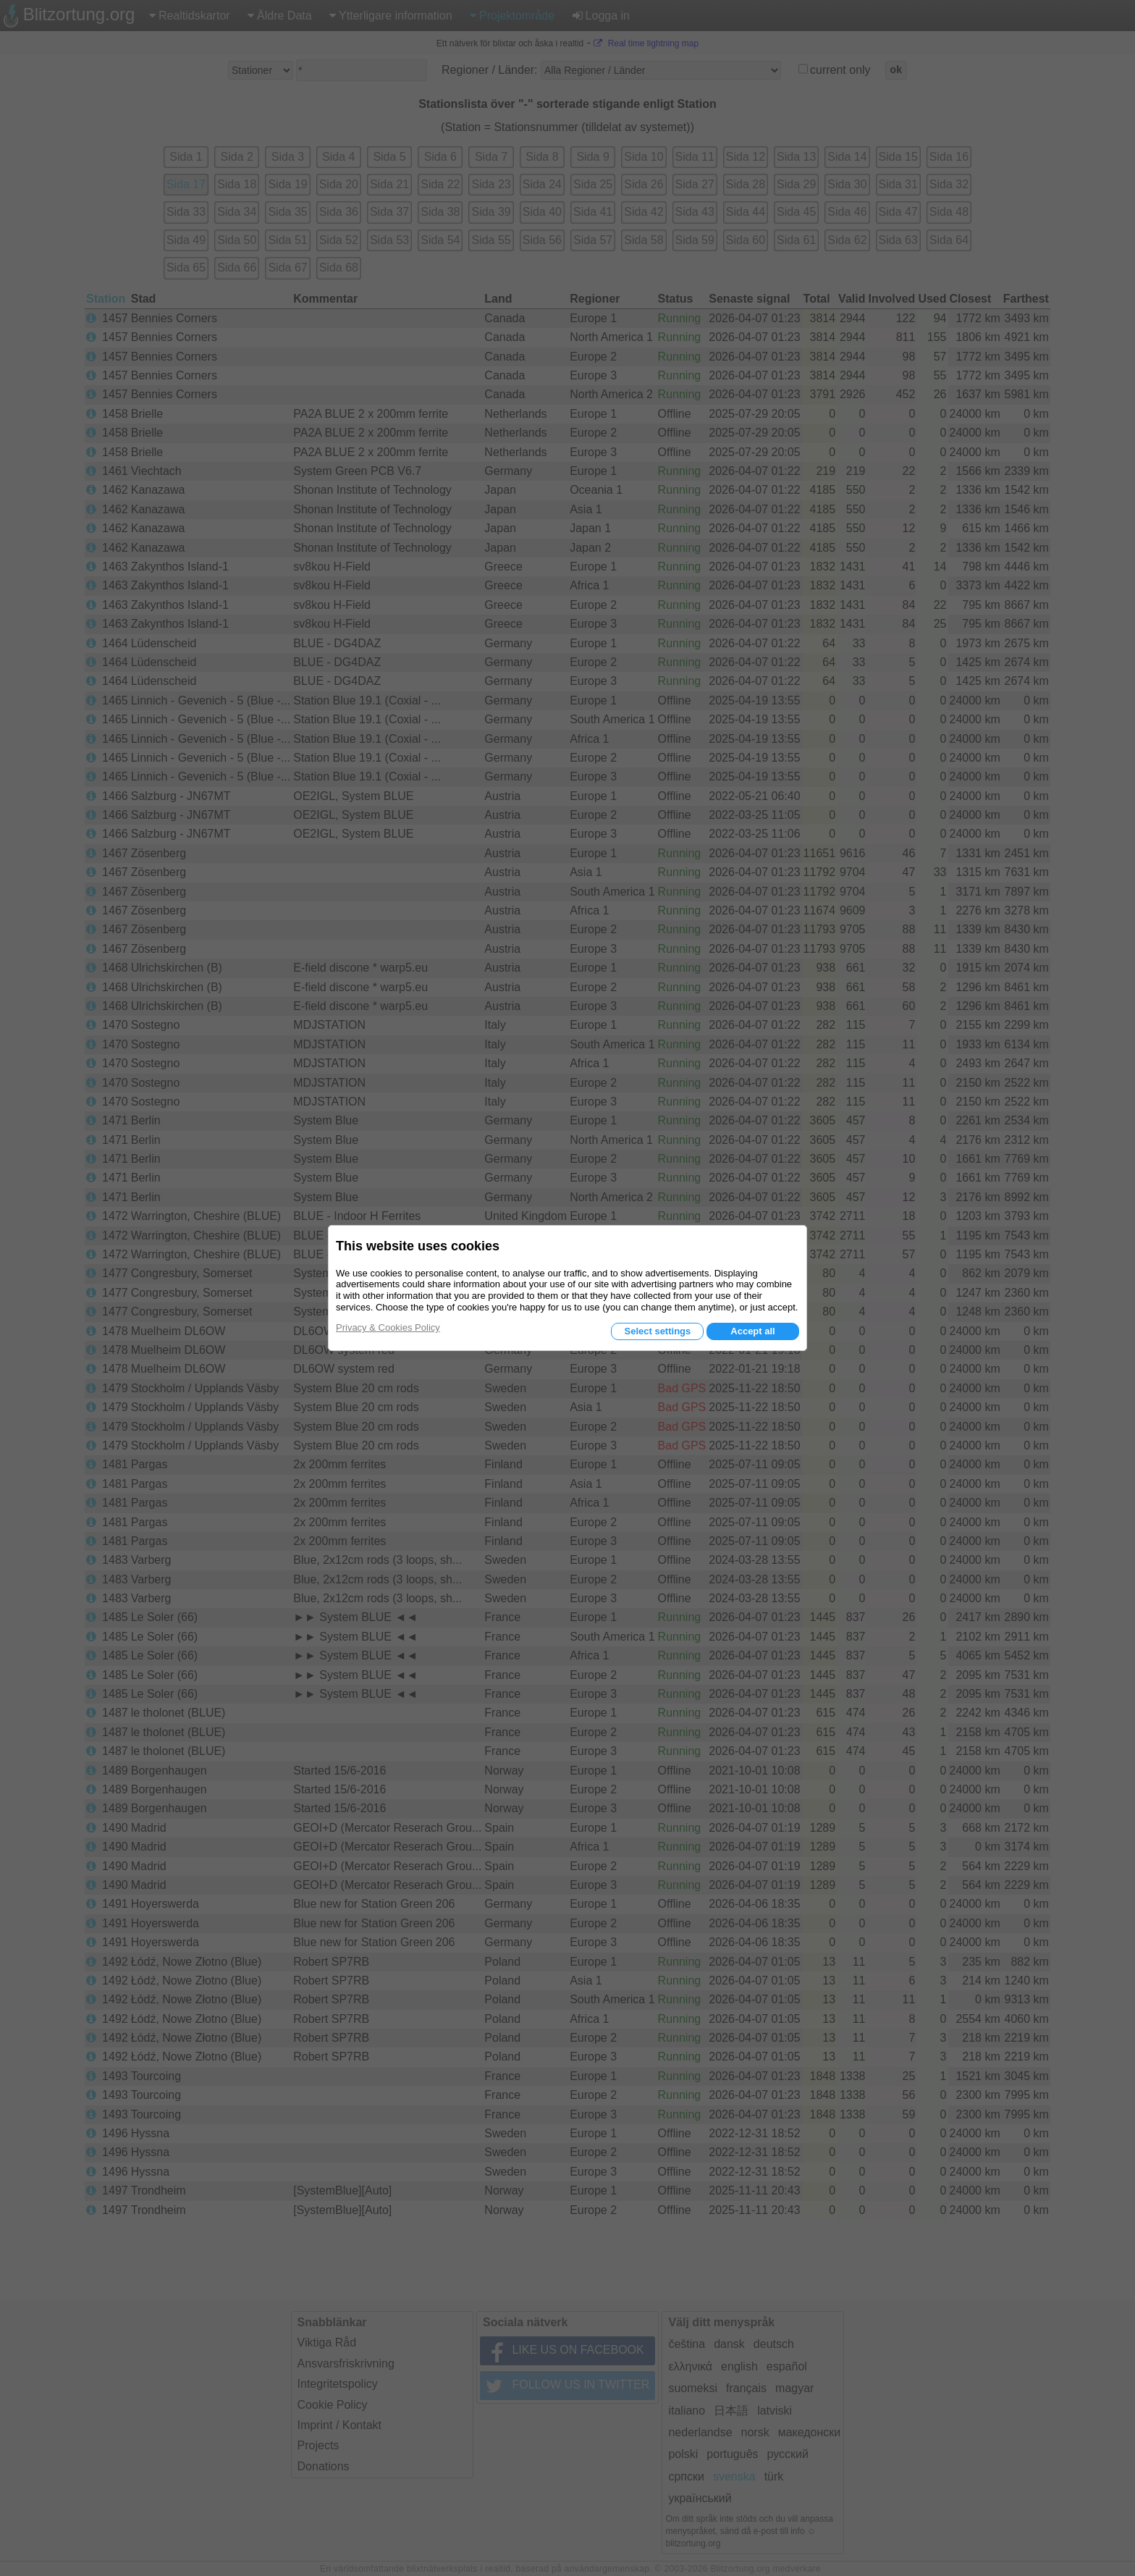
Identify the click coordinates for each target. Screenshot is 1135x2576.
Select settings (657, 1331)
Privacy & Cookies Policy (388, 1327)
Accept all (752, 1331)
